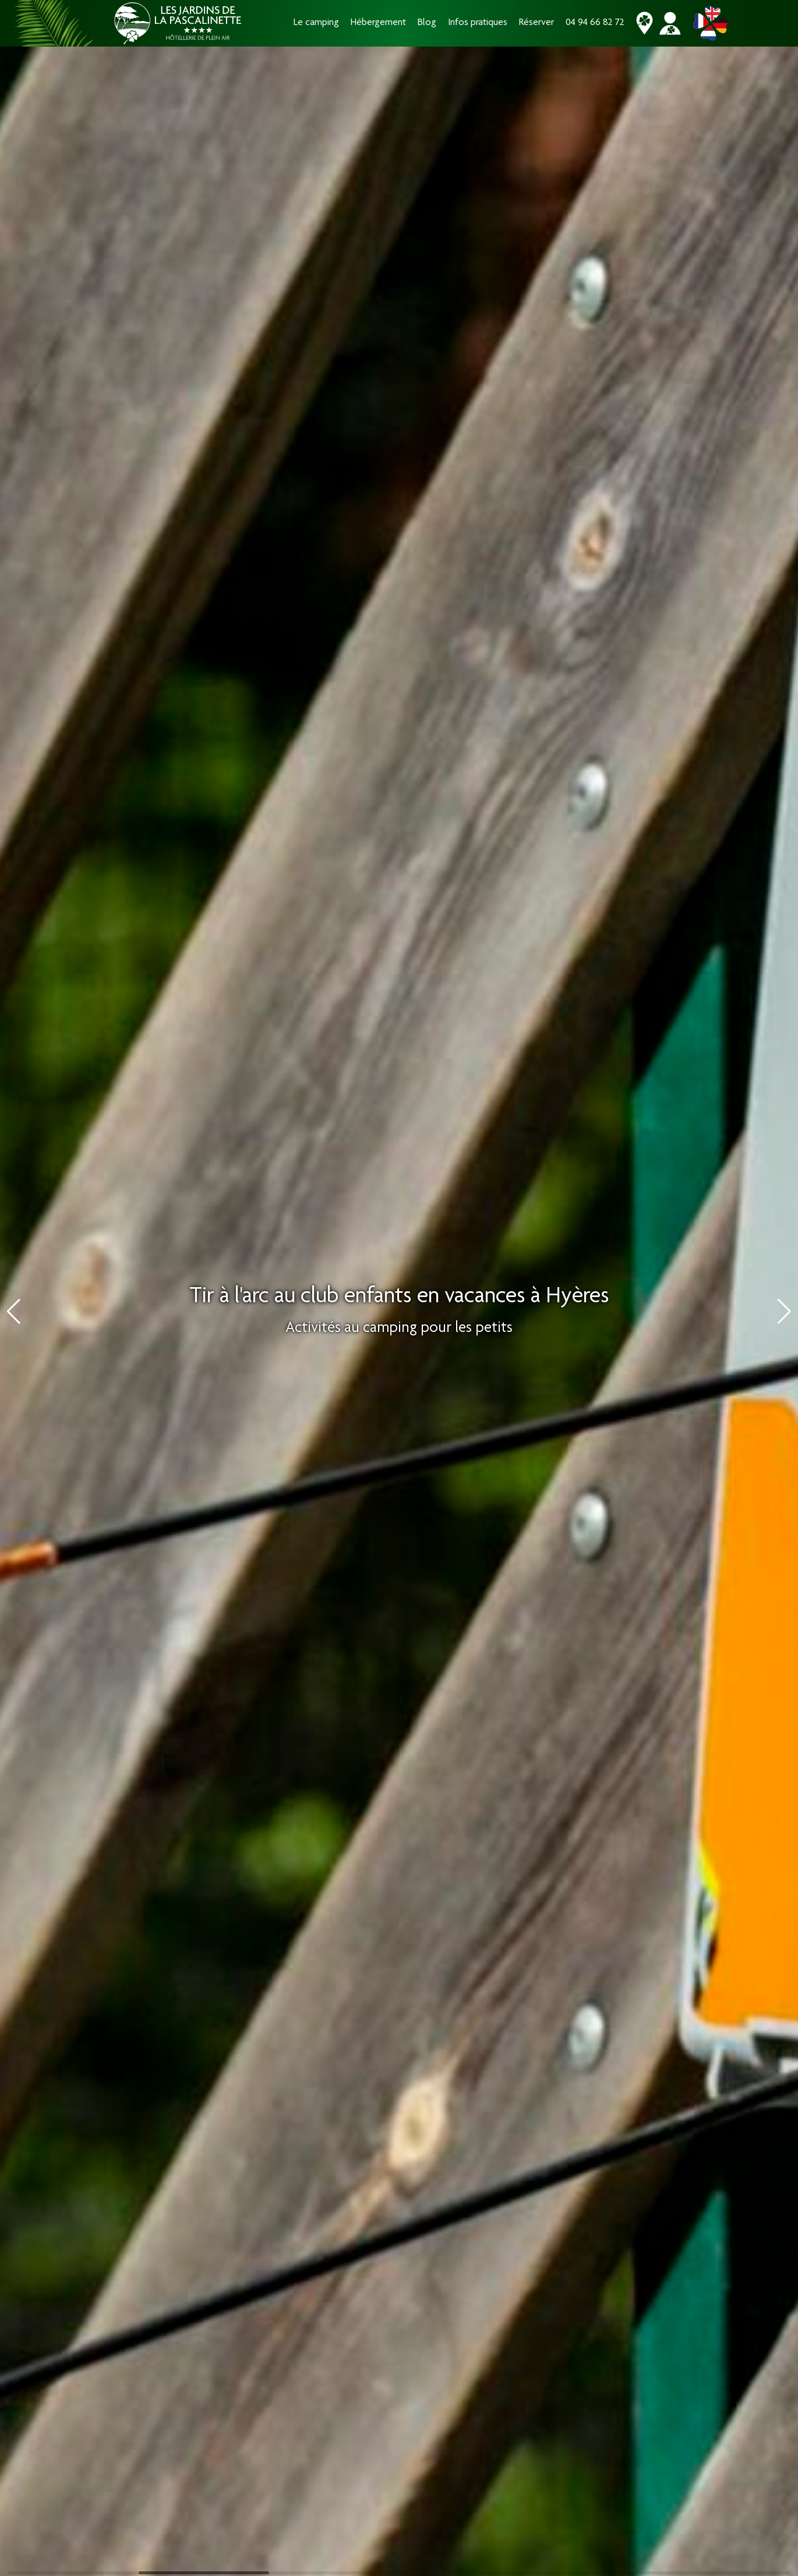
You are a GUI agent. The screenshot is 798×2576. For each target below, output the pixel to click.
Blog (427, 23)
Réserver (536, 23)
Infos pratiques (477, 23)
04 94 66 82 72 (595, 23)
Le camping (316, 23)
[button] (784, 1311)
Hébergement (378, 23)
